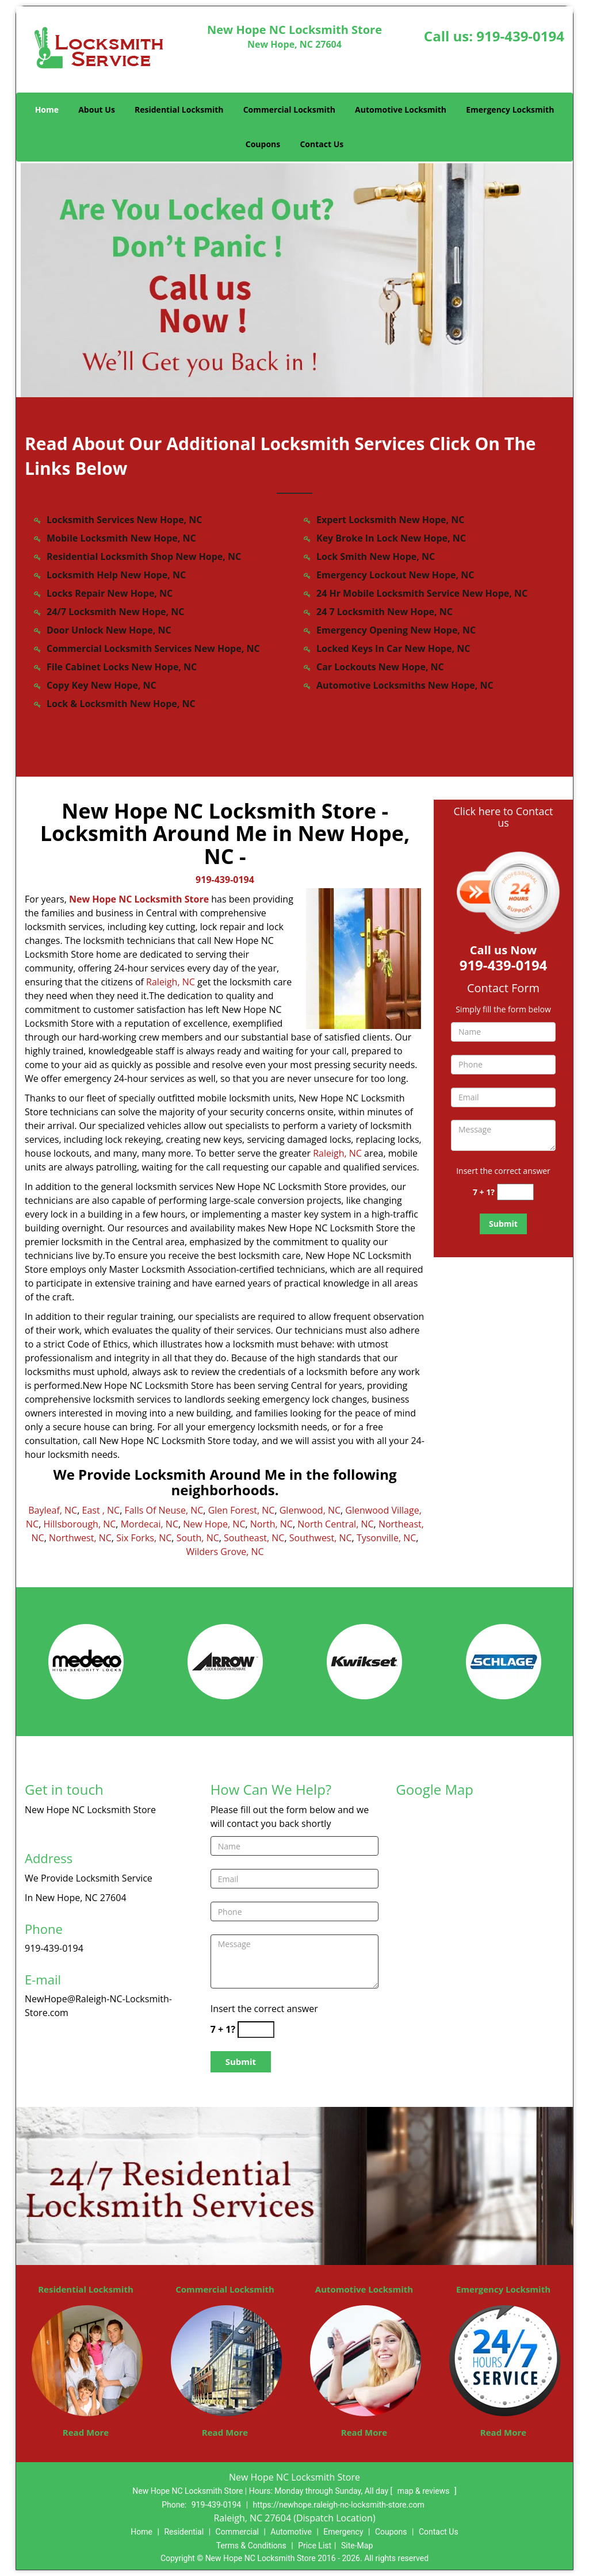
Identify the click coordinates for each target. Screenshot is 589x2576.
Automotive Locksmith (400, 109)
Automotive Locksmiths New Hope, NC (405, 685)
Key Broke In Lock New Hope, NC (391, 538)
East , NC (101, 1510)
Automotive (291, 2531)
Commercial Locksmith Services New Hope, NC (153, 648)
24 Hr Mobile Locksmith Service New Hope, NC (421, 593)
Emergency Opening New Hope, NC (396, 630)
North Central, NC (335, 1524)
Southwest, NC (320, 1537)
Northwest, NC (80, 1537)
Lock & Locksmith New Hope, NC (121, 703)
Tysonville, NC (386, 1537)
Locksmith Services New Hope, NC (124, 519)
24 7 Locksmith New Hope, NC (384, 611)
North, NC (271, 1524)
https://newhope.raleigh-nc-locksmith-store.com (338, 2504)
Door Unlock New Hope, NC (109, 630)
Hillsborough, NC (79, 1524)
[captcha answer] (515, 1192)
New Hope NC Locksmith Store (139, 899)
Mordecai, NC (149, 1524)
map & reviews (424, 2491)
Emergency (343, 2531)
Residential (184, 2531)
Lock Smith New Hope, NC (375, 556)
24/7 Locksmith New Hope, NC (115, 611)
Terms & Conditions (251, 2545)
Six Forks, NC (143, 1537)
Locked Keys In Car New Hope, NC (393, 648)
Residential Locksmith (179, 109)
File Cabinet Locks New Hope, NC (122, 667)
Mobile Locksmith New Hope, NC (121, 538)
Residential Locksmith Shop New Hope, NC (144, 556)
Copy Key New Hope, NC (101, 685)
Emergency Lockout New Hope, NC (395, 575)
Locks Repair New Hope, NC (110, 593)
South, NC (198, 1537)
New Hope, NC (214, 1524)
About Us (96, 109)
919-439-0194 (520, 35)
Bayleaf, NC (52, 1510)
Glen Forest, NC (241, 1510)
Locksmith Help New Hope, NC (116, 575)
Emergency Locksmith (510, 109)
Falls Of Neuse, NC (163, 1510)
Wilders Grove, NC (224, 1551)
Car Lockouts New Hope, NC (380, 667)
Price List (314, 2545)
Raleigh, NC (170, 982)
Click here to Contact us (503, 817)
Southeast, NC (254, 1537)
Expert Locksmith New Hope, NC (390, 519)
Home (47, 109)
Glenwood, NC (310, 1510)
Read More (86, 2432)
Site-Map (357, 2545)
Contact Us (321, 144)
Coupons (263, 144)
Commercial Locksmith (289, 109)
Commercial (237, 2531)
